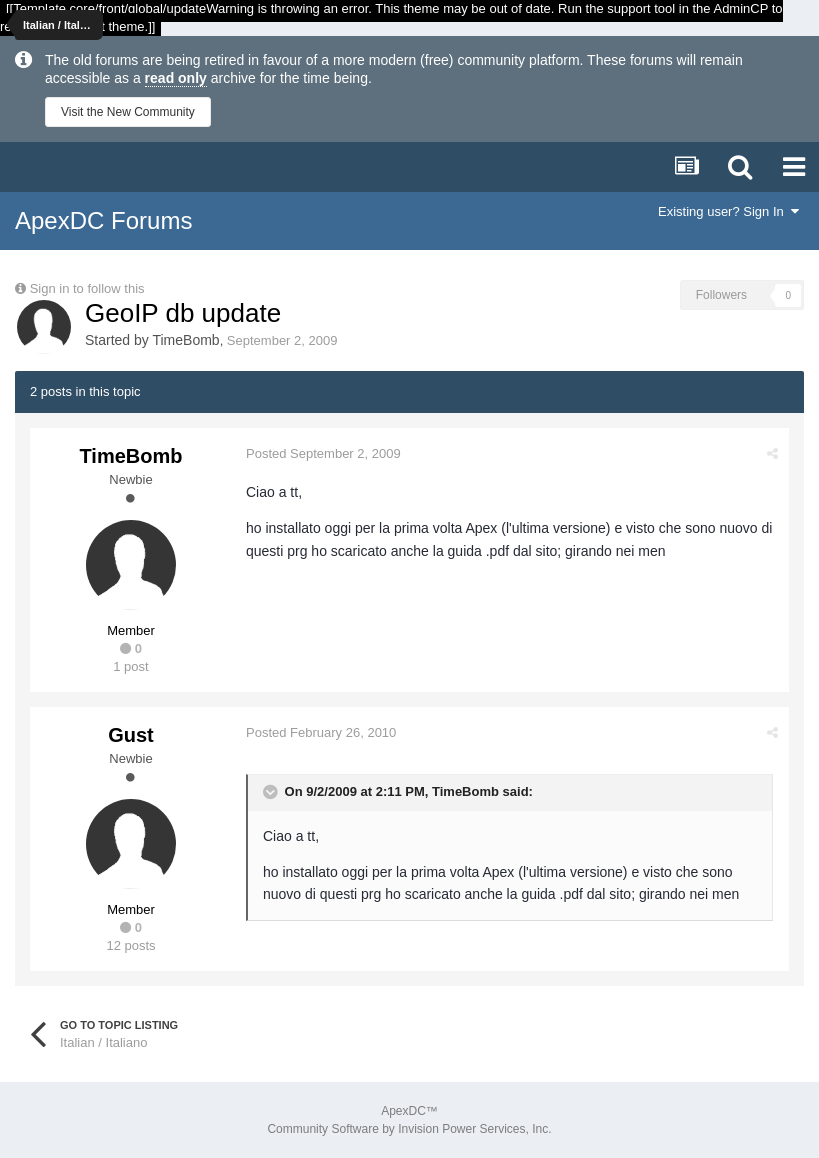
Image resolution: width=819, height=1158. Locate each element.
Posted (323, 453)
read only (176, 78)
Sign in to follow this (87, 288)
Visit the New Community (128, 112)
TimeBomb (185, 340)
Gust (131, 735)
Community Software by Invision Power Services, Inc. (409, 1129)
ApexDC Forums (103, 220)
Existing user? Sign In (728, 211)
